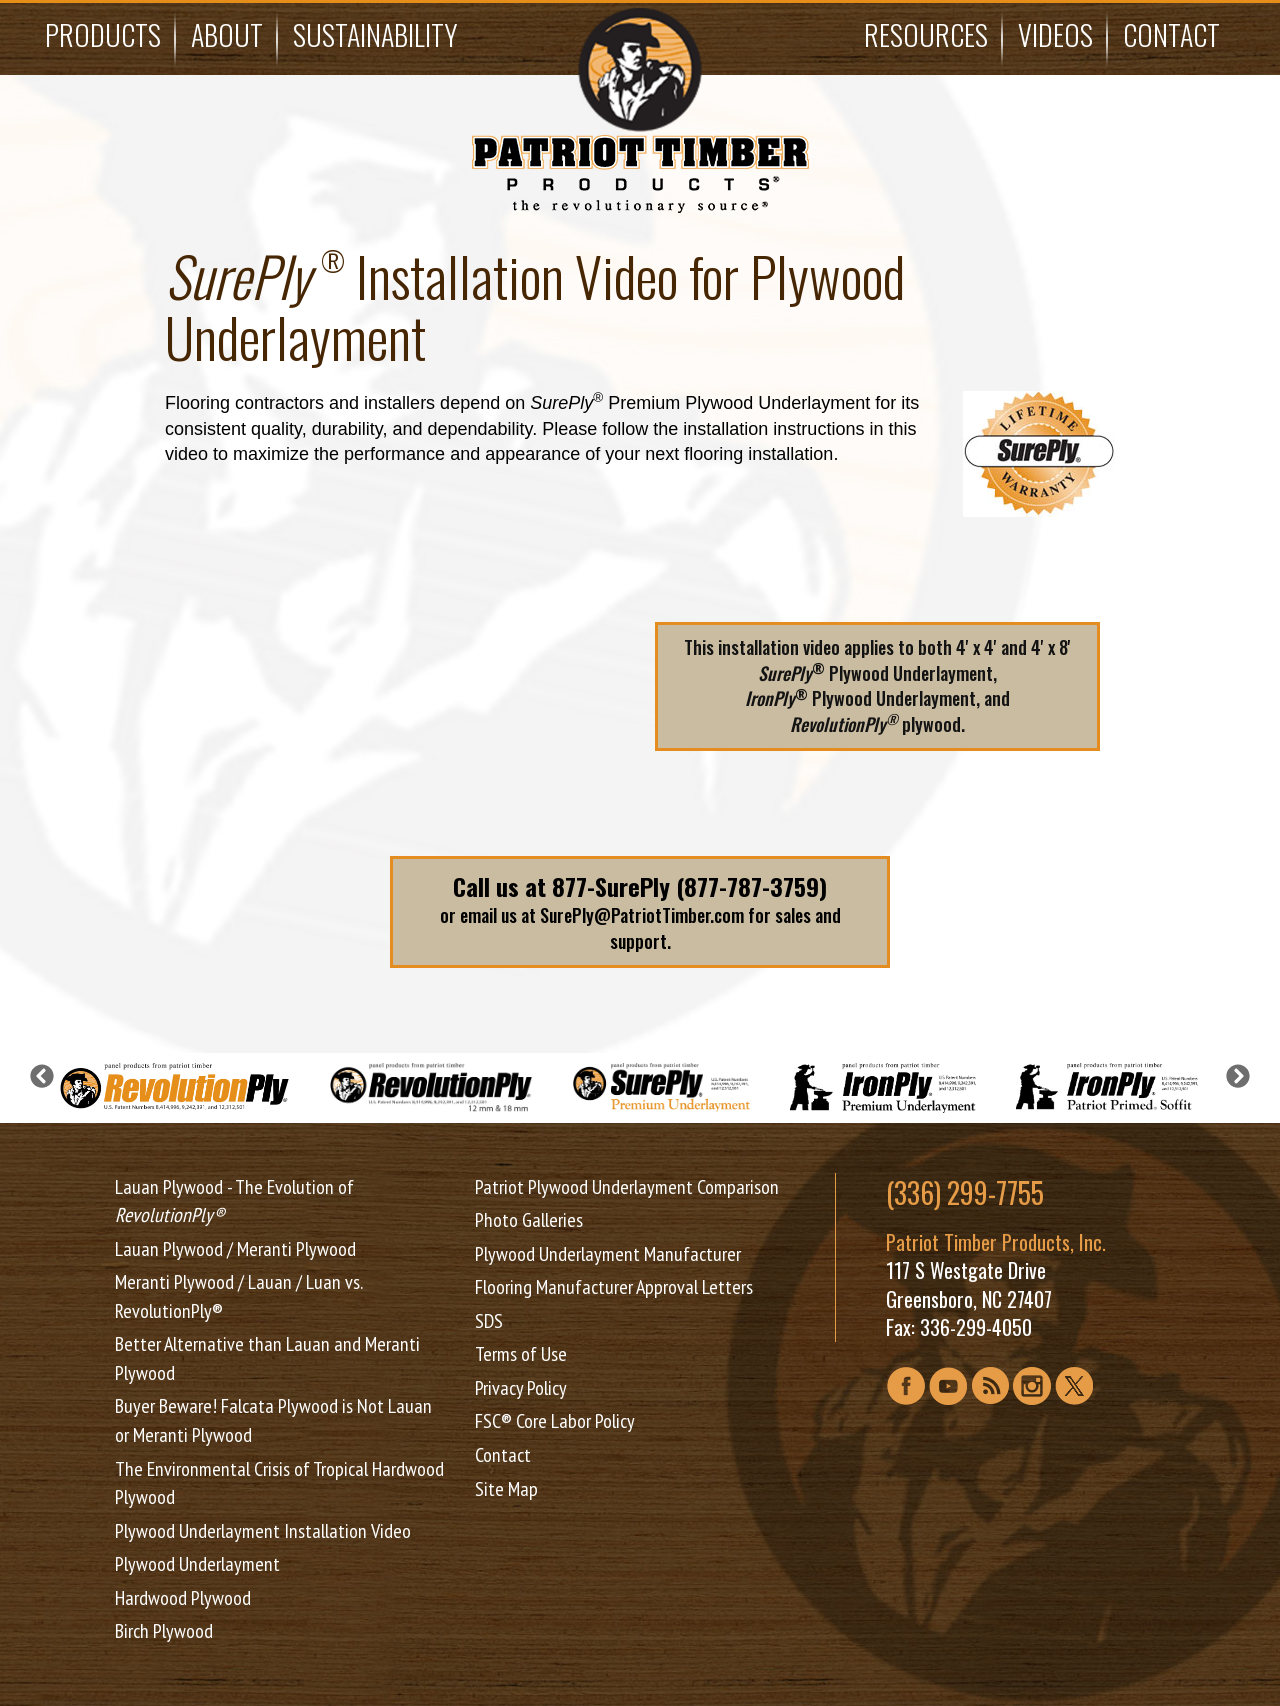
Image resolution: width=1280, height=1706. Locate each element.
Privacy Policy (521, 1388)
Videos (1055, 34)
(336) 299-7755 (965, 1193)
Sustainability (375, 34)
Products (103, 34)
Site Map (506, 1489)
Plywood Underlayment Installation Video (263, 1531)
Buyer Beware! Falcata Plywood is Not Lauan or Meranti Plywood (273, 1420)
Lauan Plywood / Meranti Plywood (235, 1249)
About (227, 34)
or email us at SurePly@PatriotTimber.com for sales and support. (640, 911)
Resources (926, 34)
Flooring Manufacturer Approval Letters (614, 1287)
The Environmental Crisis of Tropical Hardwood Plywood (279, 1483)
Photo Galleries (529, 1220)
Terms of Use (521, 1354)
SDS (489, 1321)
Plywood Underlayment (197, 1564)
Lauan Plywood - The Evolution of (234, 1201)
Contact (1171, 34)
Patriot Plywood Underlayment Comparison (627, 1187)
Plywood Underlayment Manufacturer (608, 1254)
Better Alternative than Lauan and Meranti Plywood (267, 1358)
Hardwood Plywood (183, 1598)
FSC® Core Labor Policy (555, 1421)
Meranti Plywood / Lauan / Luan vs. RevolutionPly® (238, 1296)
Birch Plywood (164, 1631)
